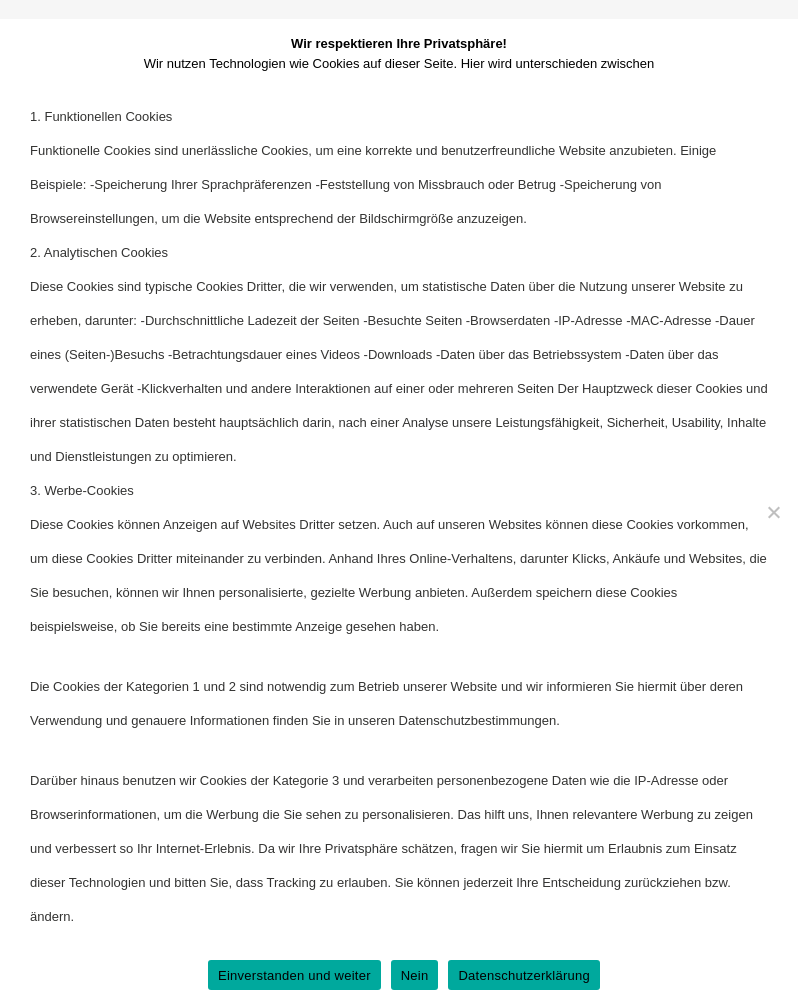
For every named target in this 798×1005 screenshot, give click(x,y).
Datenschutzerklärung (523, 975)
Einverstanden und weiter (294, 975)
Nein (415, 975)
